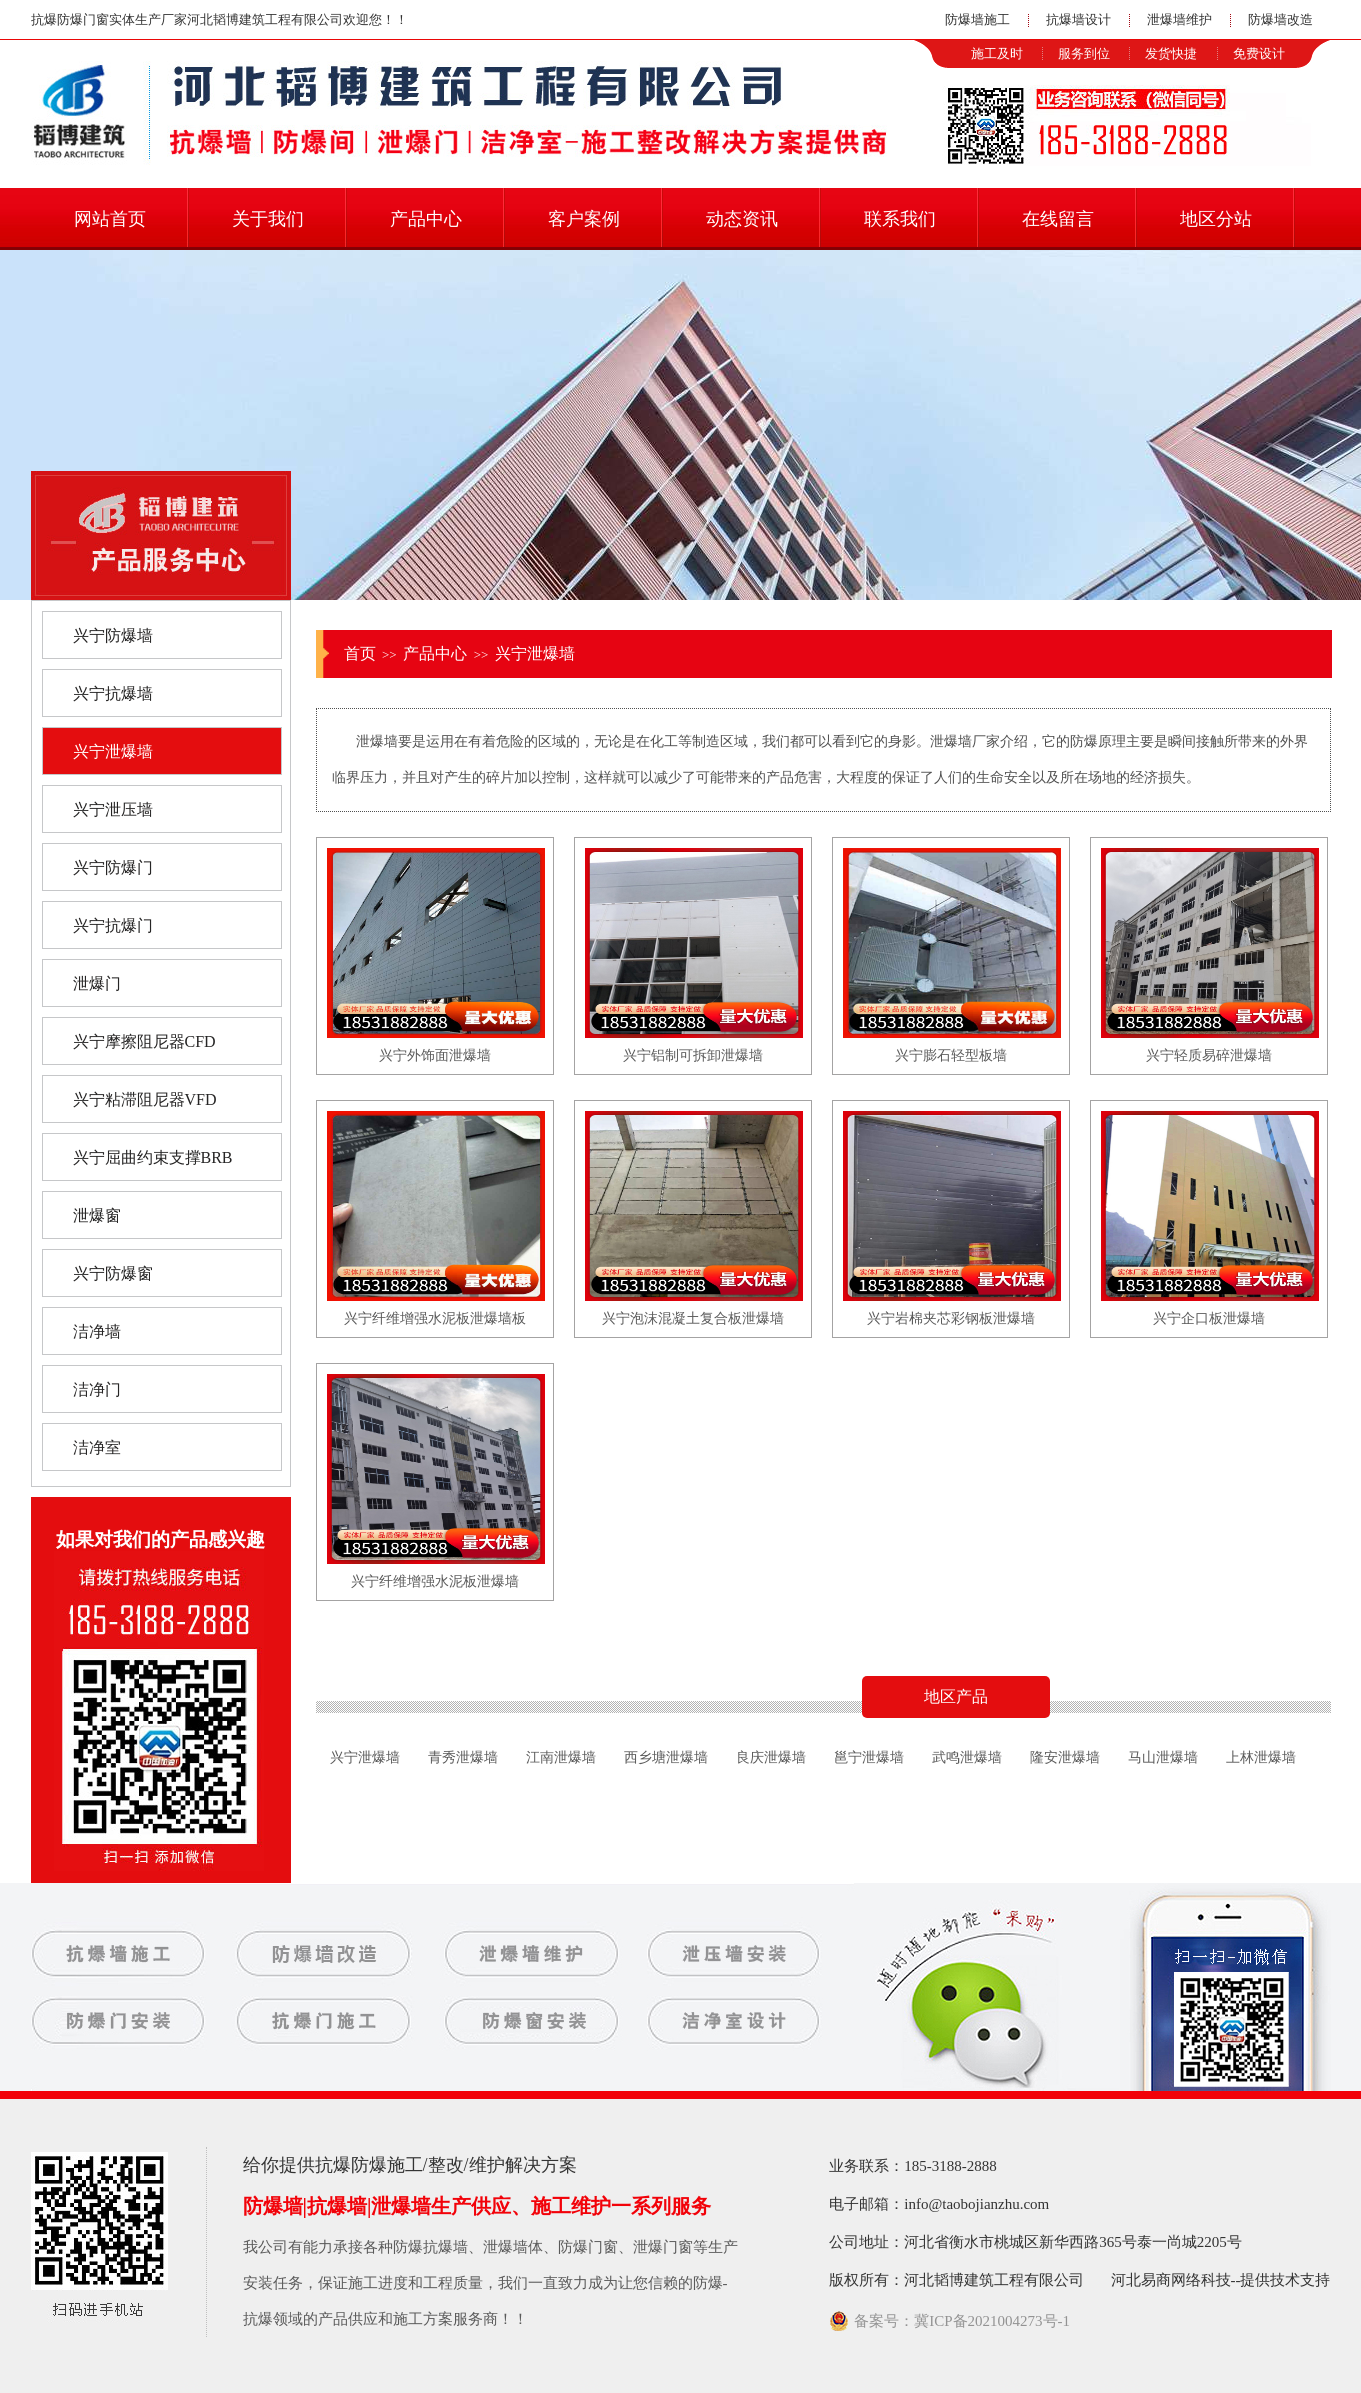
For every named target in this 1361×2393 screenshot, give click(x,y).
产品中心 (426, 219)
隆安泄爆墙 (1065, 1757)
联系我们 (900, 219)
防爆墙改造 (1280, 19)
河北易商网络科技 (1171, 2280)
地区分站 (1216, 219)
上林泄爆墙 (1261, 1757)
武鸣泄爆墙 (967, 1757)
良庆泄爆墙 (771, 1757)
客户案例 (584, 219)
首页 (360, 653)
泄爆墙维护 (1179, 19)
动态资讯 (742, 219)
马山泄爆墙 (1163, 1757)
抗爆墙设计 (1078, 19)
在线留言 (1058, 219)
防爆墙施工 (977, 19)
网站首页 (110, 219)
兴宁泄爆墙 (535, 653)
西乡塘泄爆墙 (666, 1757)
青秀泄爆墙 (463, 1757)
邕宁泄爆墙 (869, 1757)
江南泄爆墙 (561, 1757)
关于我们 (268, 219)
